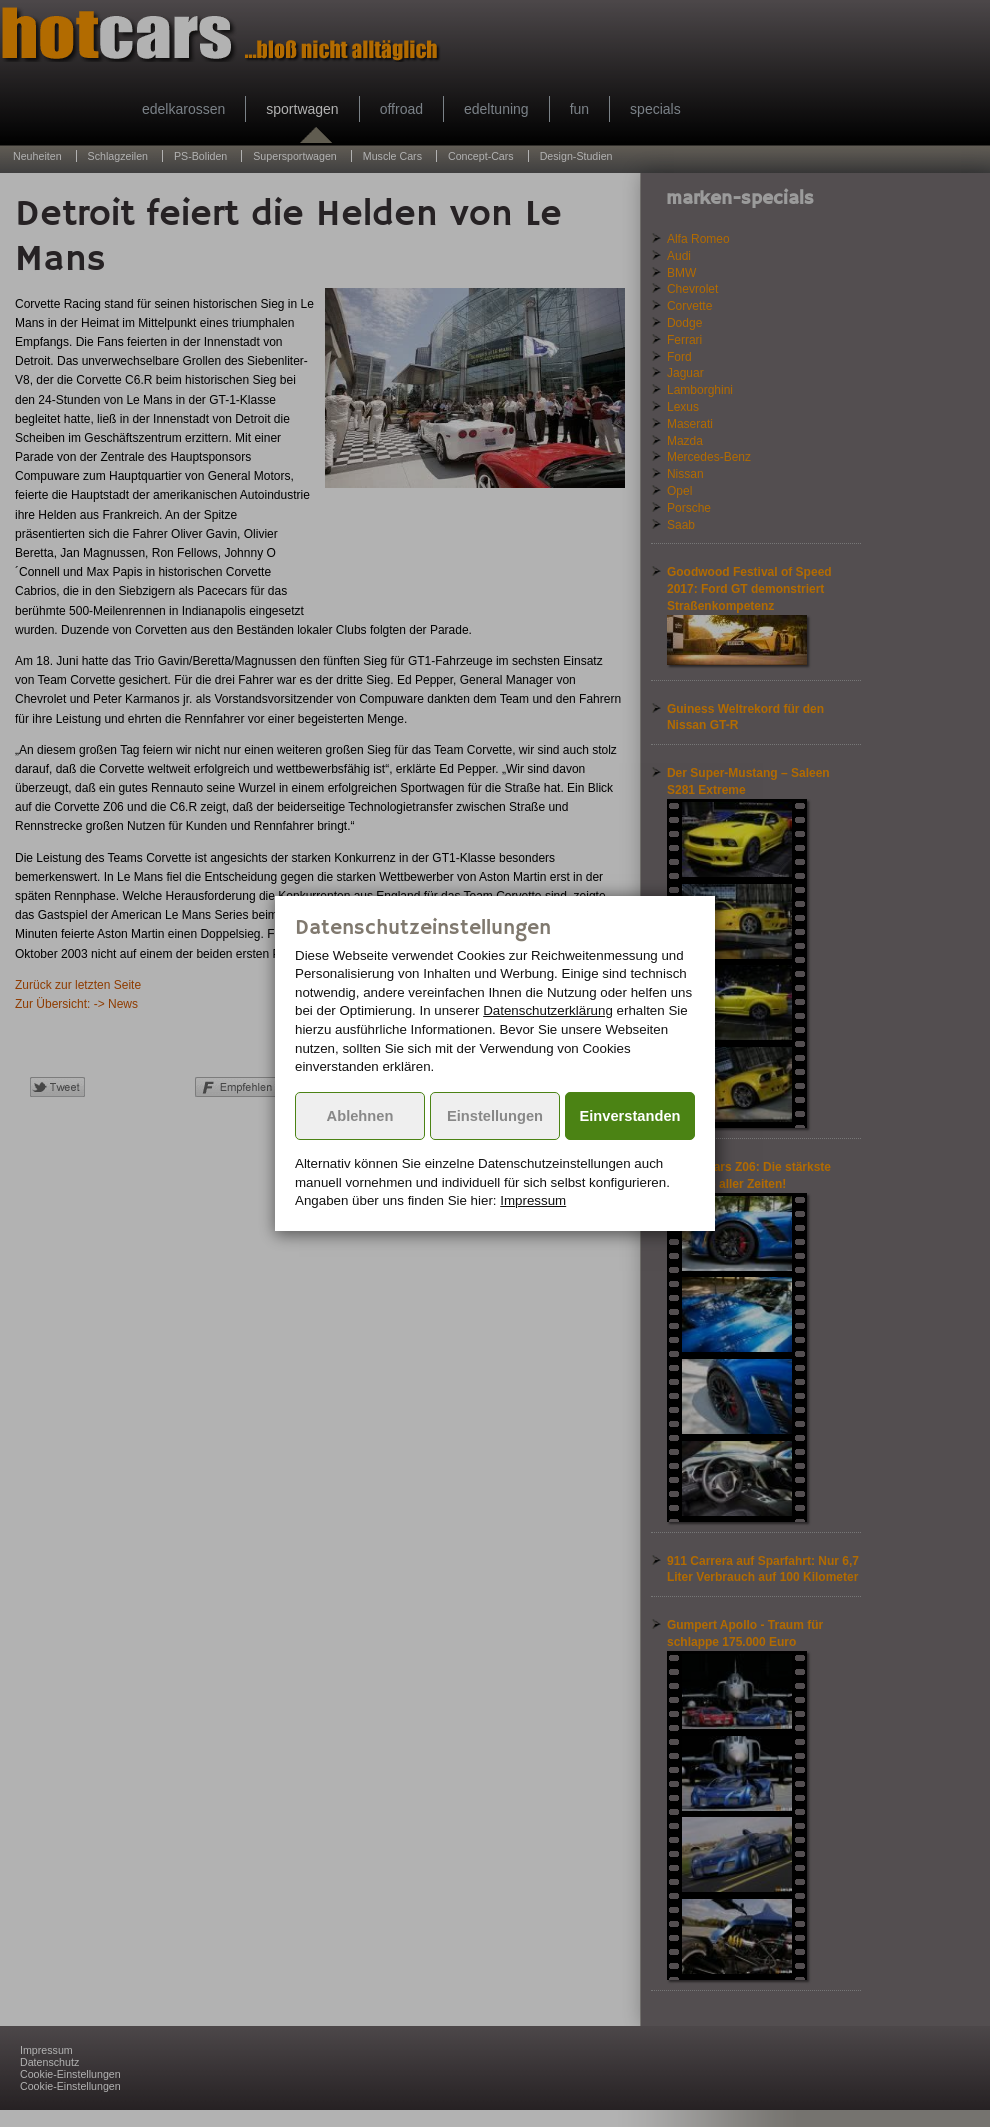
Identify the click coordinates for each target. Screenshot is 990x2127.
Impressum (533, 1200)
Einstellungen (495, 1116)
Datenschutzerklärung (548, 1010)
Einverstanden (630, 1116)
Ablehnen (360, 1116)
